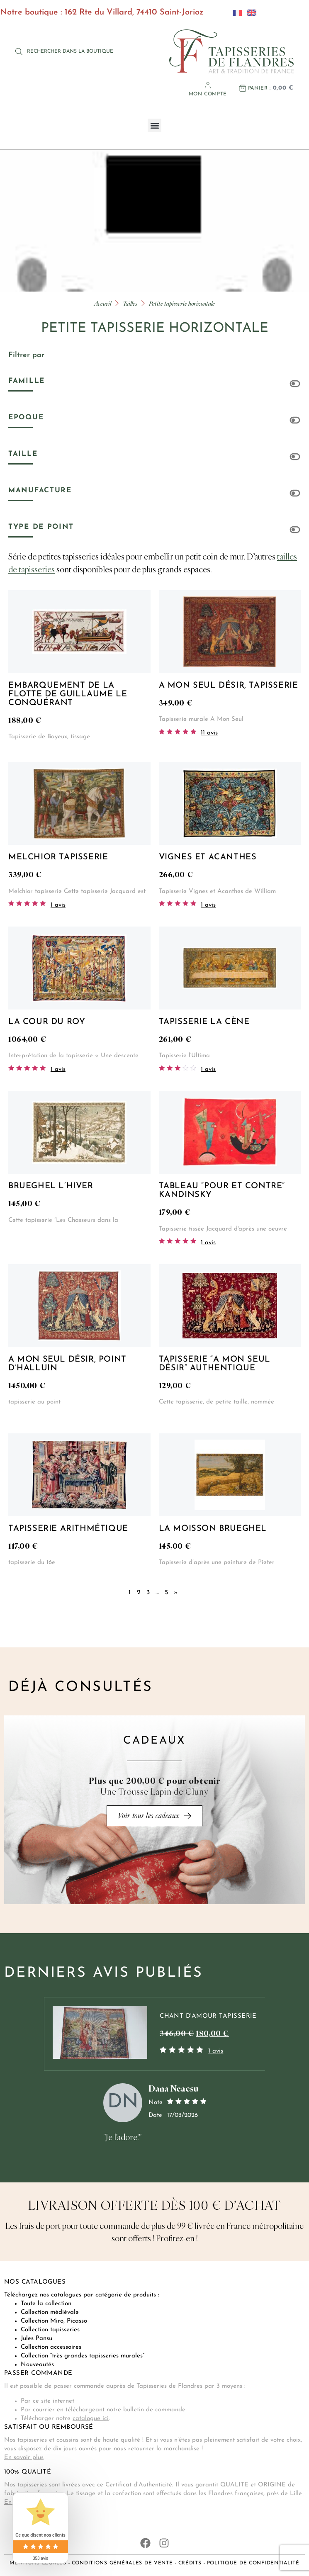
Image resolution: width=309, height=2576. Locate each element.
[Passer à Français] (235, 12)
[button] (154, 125)
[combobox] (77, 51)
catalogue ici (91, 2418)
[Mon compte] (207, 85)
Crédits (190, 2563)
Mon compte (208, 94)
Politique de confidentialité (253, 2563)
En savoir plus (24, 2457)
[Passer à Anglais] (249, 12)
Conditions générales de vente (122, 2563)
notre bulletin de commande (146, 2410)
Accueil (102, 303)
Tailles (130, 303)
